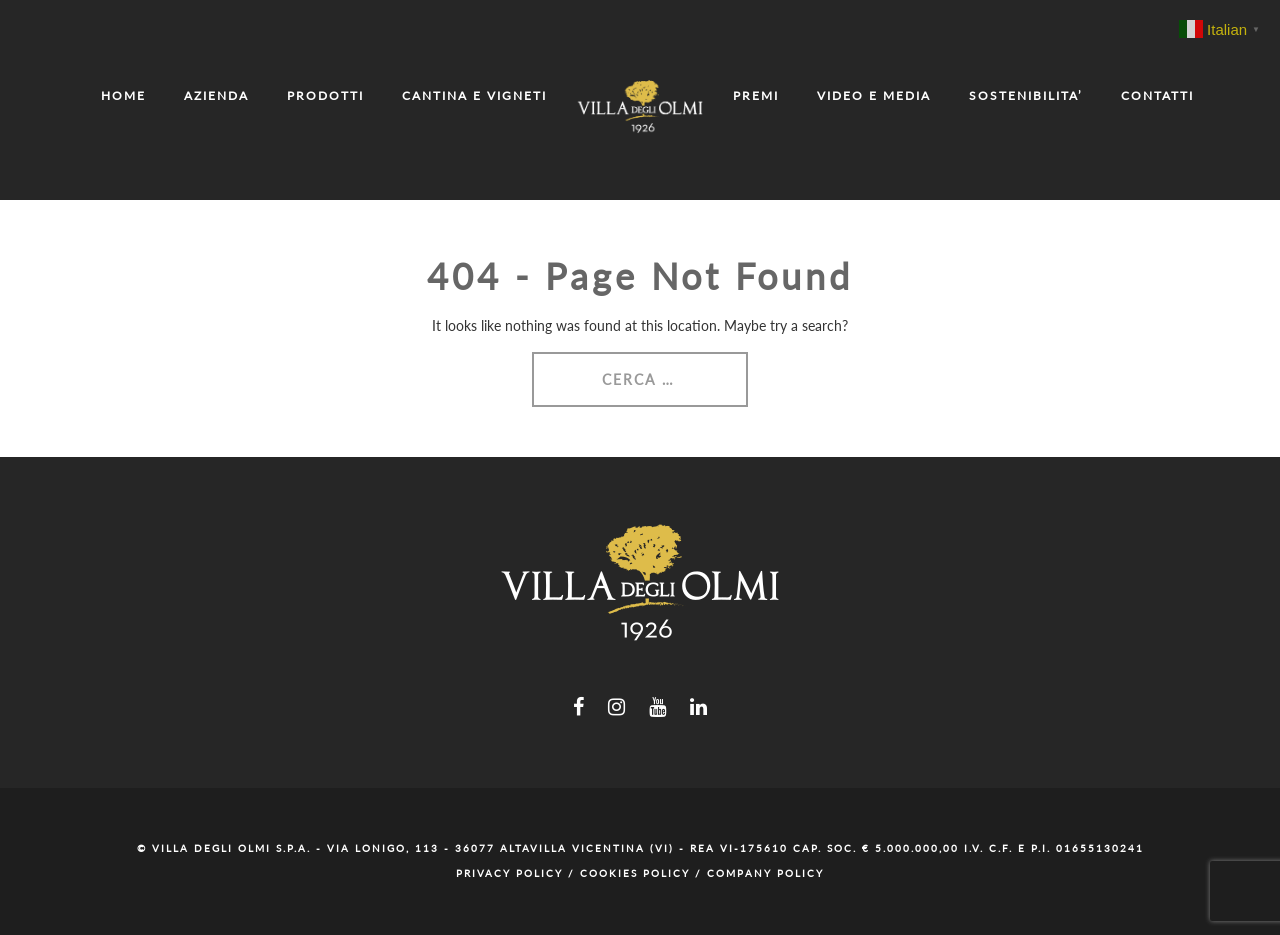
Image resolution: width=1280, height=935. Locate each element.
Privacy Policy (509, 873)
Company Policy (765, 873)
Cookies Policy (635, 873)
